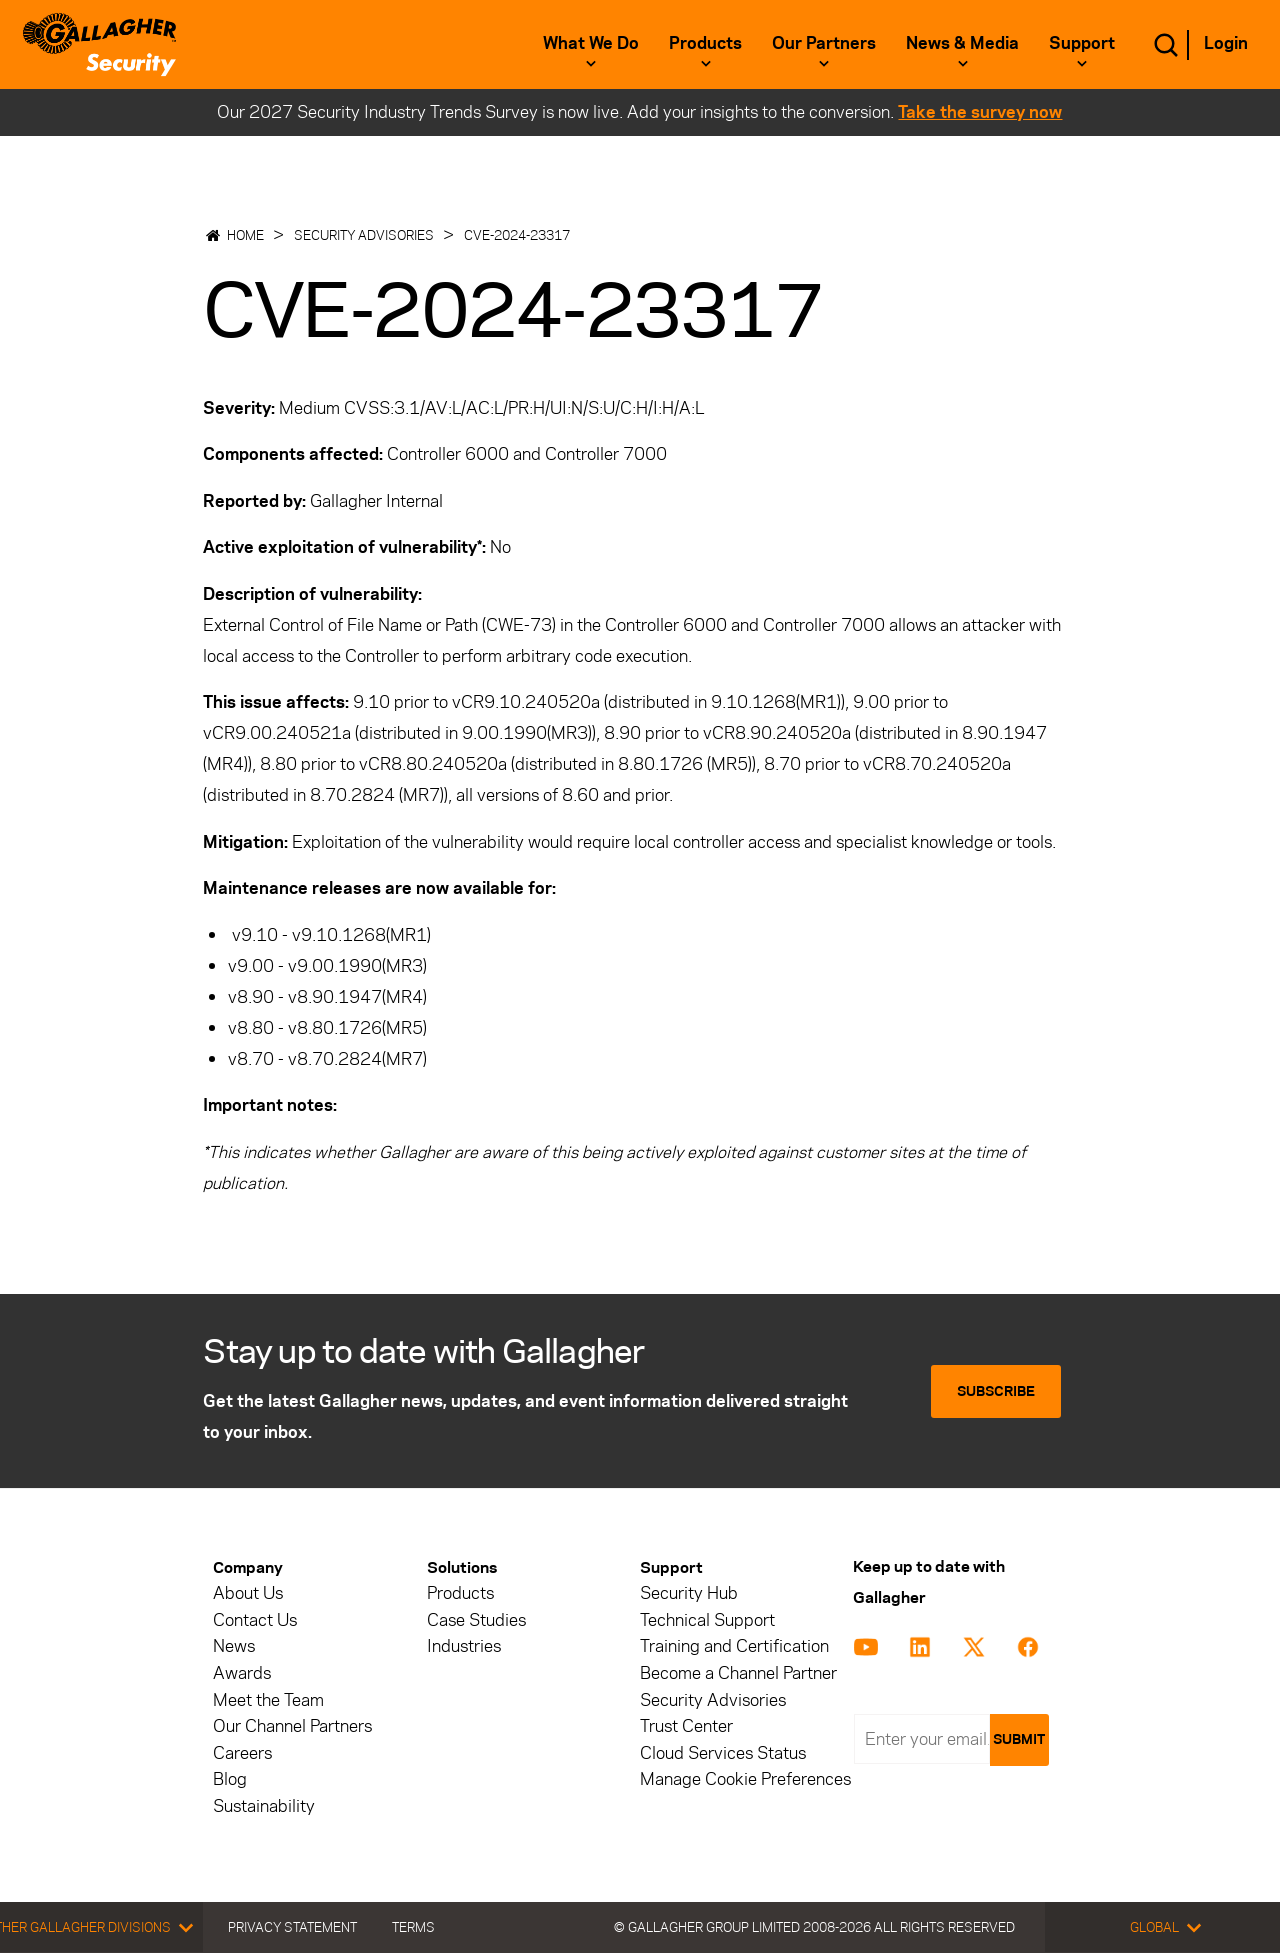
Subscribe (996, 1391)
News (234, 1646)
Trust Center (686, 1726)
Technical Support (707, 1620)
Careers (242, 1753)
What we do (591, 43)
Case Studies (476, 1620)
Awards (242, 1673)
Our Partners (824, 43)
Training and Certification (734, 1646)
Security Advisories (364, 235)
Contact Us (255, 1620)
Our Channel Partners (292, 1726)
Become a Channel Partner (738, 1673)
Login (1226, 43)
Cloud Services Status (723, 1753)
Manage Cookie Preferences (745, 1779)
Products (705, 43)
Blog (230, 1779)
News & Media (962, 43)
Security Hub (689, 1593)
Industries (464, 1646)
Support (1082, 43)
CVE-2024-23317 (517, 235)
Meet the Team (268, 1700)
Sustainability (264, 1806)
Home (245, 235)
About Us (248, 1593)
